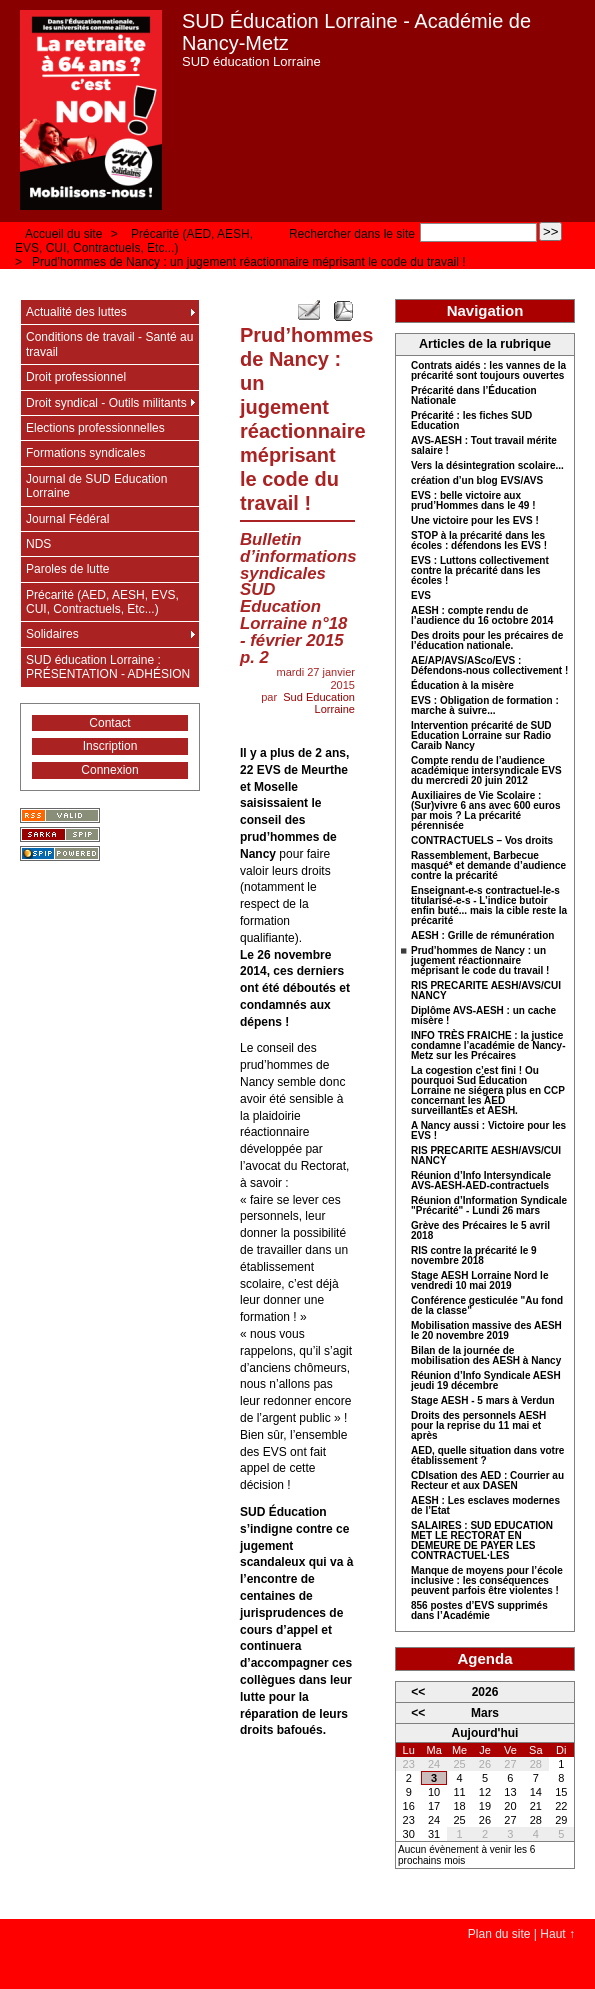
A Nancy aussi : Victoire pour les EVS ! (488, 1131)
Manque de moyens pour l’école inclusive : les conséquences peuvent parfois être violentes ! (487, 1581)
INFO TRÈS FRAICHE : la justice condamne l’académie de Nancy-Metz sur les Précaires (488, 1046)
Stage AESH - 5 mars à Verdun (483, 1401)
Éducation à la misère (462, 686)
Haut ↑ (557, 1934)
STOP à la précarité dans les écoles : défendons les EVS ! (479, 541)
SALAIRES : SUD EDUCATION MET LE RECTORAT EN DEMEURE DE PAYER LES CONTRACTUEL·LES (482, 1541)
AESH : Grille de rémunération (482, 936)
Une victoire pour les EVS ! (475, 521)
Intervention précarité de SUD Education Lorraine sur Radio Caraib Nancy (481, 736)
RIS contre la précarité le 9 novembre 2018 (474, 1256)
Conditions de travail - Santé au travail (109, 344)
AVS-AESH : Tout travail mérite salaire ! (484, 446)
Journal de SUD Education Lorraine (96, 486)
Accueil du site (63, 234)
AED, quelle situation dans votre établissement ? (487, 1456)
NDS (38, 544)
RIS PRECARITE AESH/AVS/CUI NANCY (486, 991)
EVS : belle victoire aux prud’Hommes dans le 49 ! (473, 501)
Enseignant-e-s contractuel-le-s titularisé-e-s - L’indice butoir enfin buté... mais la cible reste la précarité (489, 906)
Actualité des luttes (76, 312)
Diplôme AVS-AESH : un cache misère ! (483, 1016)
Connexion (109, 770)
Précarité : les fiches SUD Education (471, 421)
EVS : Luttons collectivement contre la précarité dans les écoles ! (480, 571)
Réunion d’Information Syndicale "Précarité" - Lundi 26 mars (489, 1206)
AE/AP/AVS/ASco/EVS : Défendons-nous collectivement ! (489, 666)
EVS (421, 596)
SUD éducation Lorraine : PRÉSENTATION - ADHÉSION (108, 667)
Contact (109, 723)
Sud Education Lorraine (319, 703)
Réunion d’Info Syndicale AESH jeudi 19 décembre (486, 1381)
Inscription (110, 746)
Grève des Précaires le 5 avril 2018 (480, 1231)
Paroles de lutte (67, 569)
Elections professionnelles (95, 428)
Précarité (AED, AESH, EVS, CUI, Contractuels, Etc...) (134, 241)
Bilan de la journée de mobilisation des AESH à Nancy (486, 1356)
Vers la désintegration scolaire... (487, 466)
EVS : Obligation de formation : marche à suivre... (485, 706)
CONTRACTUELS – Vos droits (482, 841)
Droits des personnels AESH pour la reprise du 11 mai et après (478, 1426)
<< (418, 1692)
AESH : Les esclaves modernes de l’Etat (485, 1506)
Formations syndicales (85, 453)
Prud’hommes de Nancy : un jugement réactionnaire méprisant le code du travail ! (249, 262)
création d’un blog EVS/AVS (477, 481)
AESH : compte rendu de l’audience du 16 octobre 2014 (482, 616)
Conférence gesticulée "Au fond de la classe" (487, 1306)
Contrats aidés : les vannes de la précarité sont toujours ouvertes (488, 371)
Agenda (484, 1658)
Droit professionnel (76, 377)
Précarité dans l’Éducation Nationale (474, 396)
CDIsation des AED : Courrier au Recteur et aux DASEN (487, 1481)
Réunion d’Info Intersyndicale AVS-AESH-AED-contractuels (481, 1181)
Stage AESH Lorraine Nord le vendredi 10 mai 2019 (479, 1281)
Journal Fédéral (67, 519)
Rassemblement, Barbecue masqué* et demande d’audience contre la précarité (488, 866)
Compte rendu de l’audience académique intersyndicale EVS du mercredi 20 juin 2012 (486, 771)
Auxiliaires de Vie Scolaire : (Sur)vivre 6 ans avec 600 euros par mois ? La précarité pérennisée (486, 811)
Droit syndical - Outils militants (106, 403)
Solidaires (52, 634)
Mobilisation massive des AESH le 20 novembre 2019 (486, 1331)
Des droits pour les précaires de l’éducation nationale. (487, 641)
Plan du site (499, 1934)
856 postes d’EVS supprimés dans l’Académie (479, 1611)
